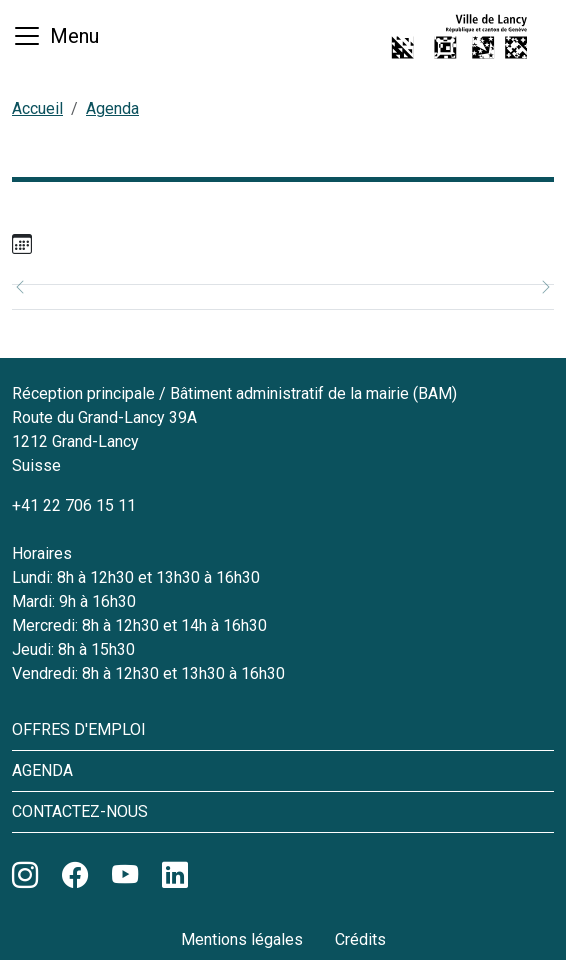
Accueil (37, 108)
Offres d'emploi (79, 729)
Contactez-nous (80, 811)
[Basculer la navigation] (55, 36)
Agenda (112, 108)
